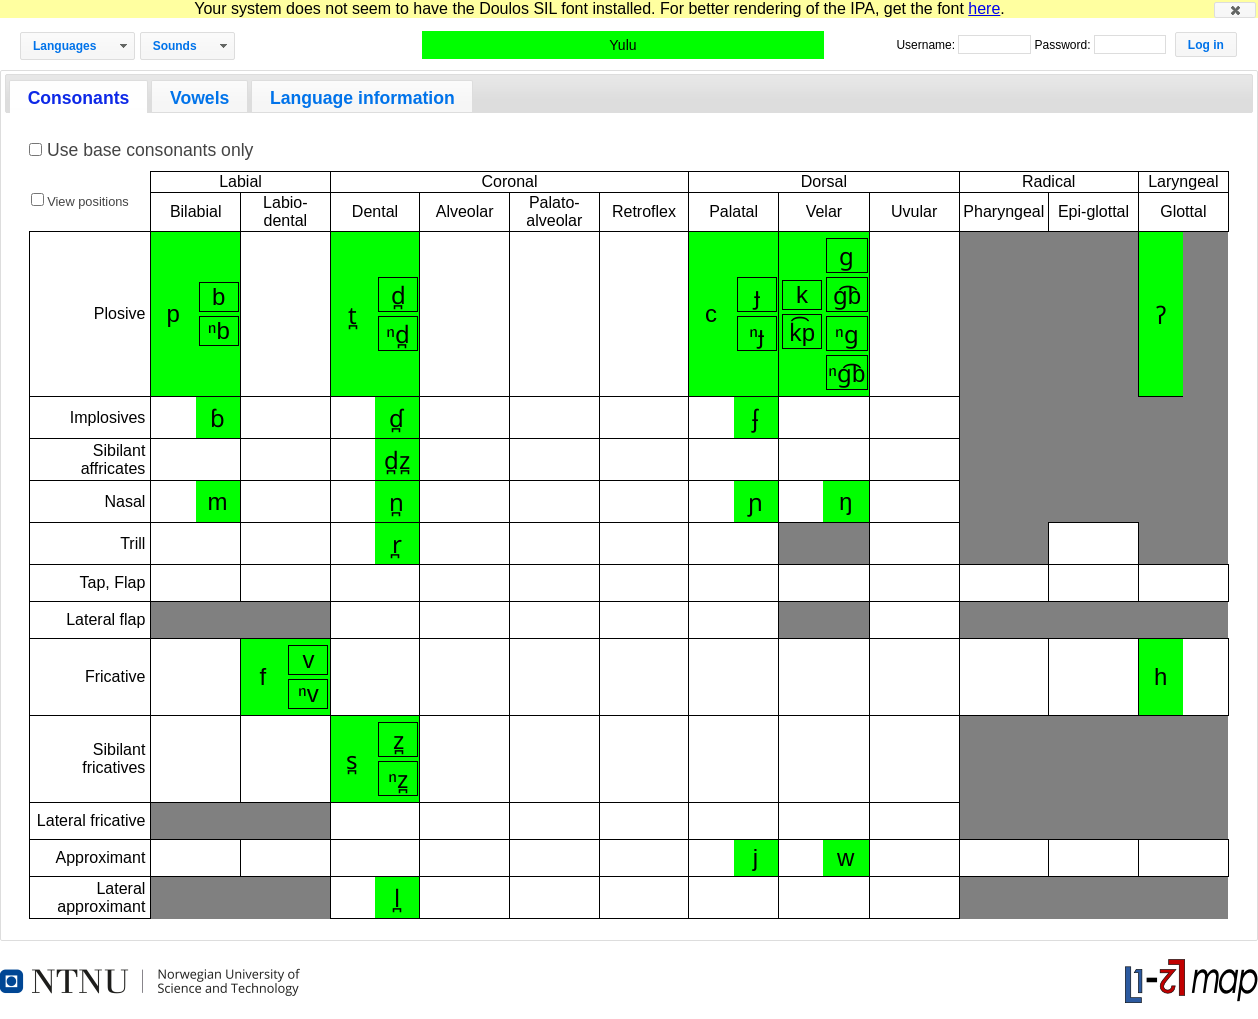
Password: (1063, 45)
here (984, 8)
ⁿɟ (756, 334)
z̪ (398, 740)
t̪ (352, 315)
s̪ (352, 760)
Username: (927, 45)
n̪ (396, 502)
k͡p (802, 332)
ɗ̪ (396, 418)
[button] (1235, 10)
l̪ (397, 898)
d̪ (398, 295)
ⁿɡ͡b (846, 373)
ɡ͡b (847, 295)
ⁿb (219, 330)
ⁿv (308, 693)
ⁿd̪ (398, 334)
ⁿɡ (847, 334)
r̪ (397, 544)
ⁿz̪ (398, 779)
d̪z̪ (397, 460)
